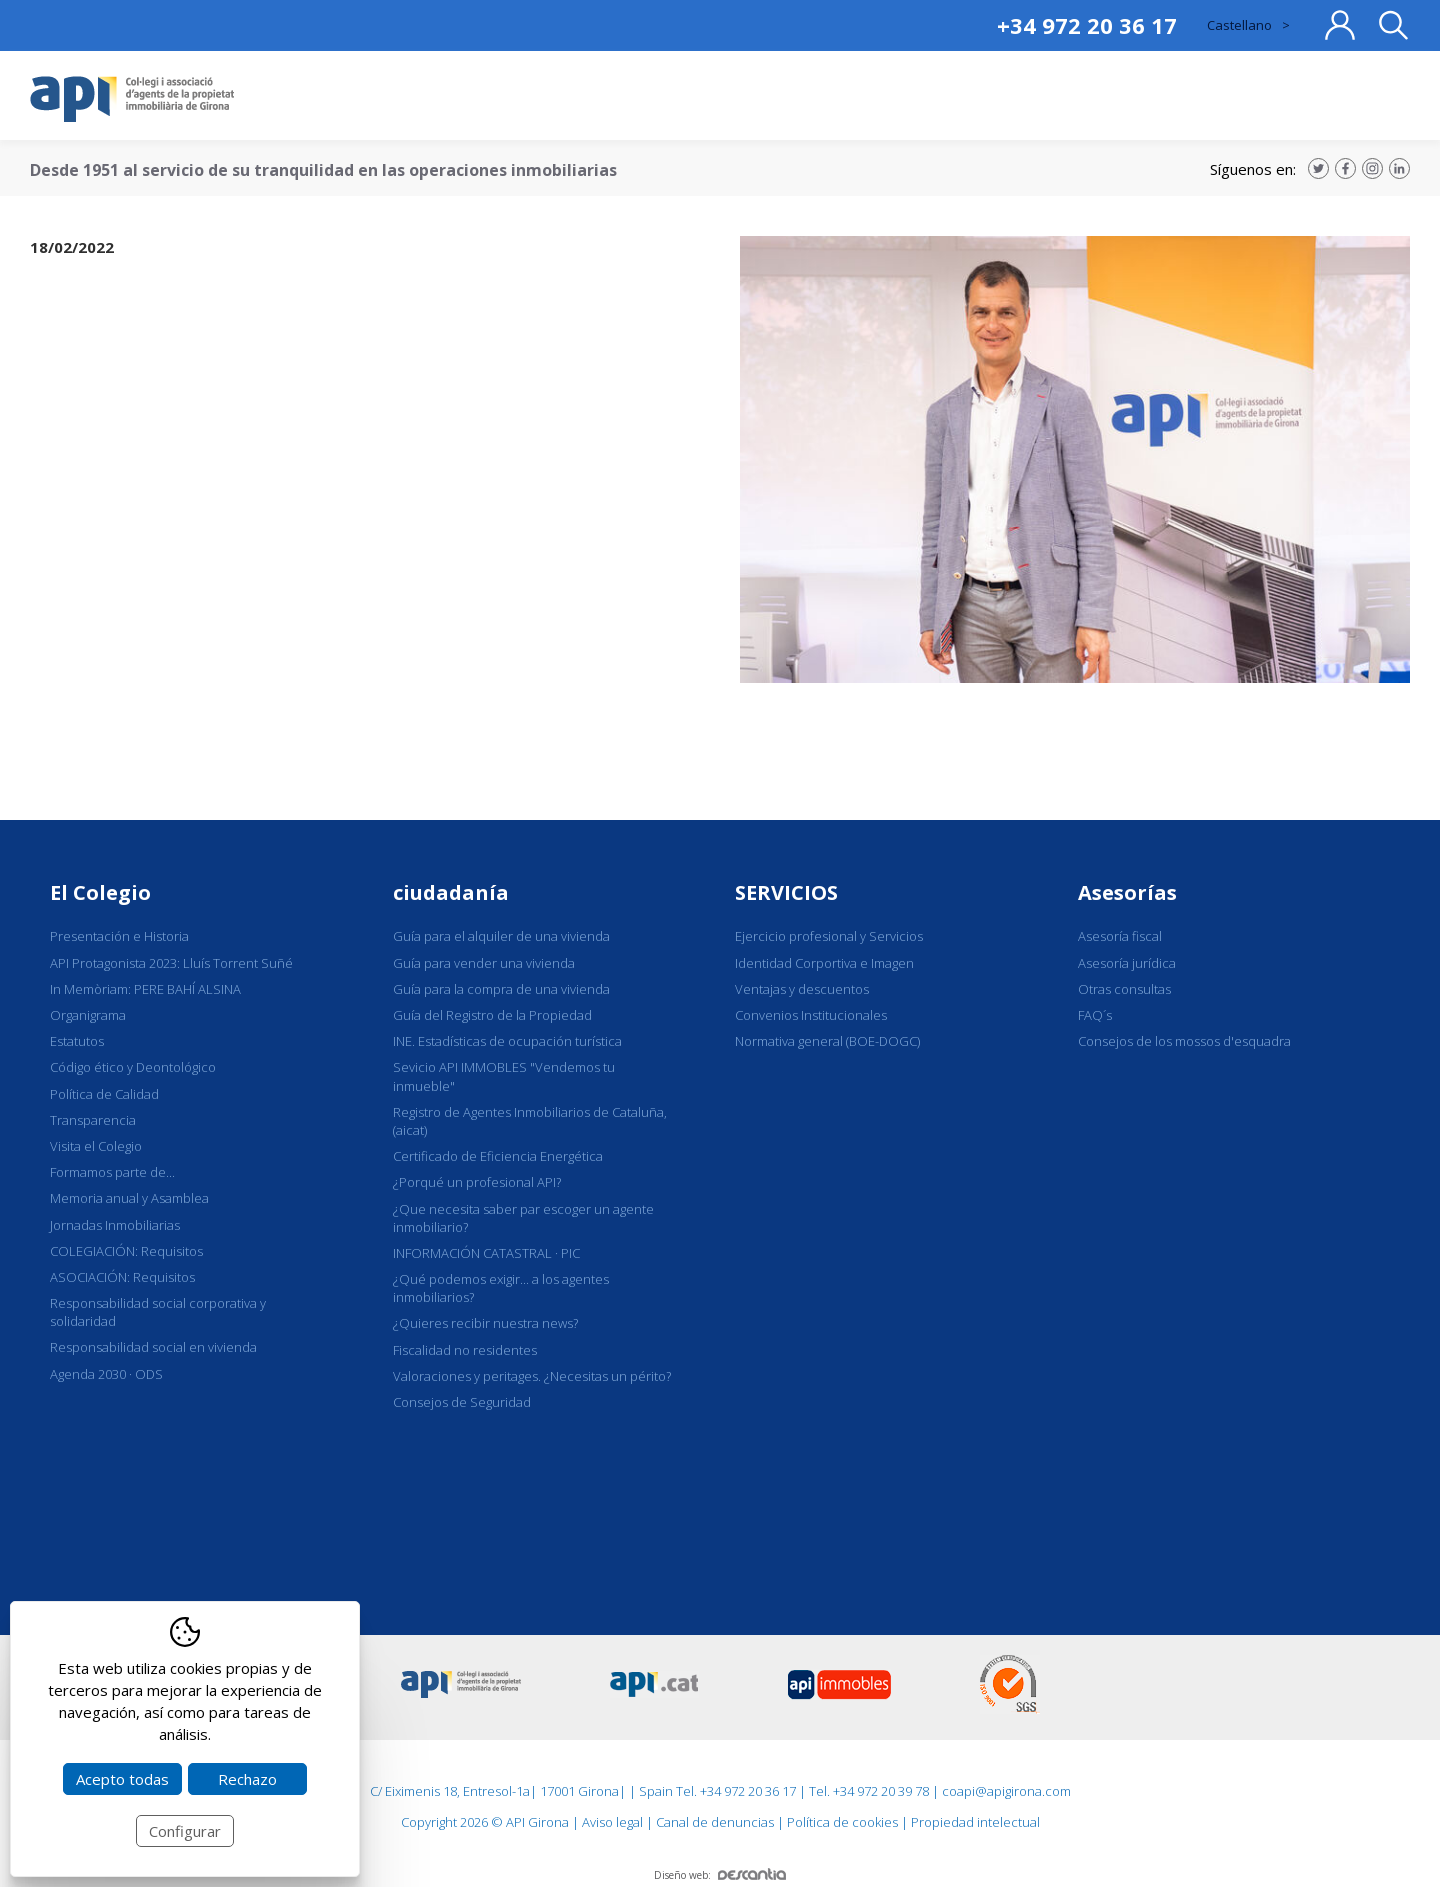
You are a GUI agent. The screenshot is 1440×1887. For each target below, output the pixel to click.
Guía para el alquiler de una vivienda (501, 936)
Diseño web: (720, 1875)
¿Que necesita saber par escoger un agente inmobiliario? (523, 1218)
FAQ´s (1095, 1015)
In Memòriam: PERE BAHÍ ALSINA (145, 989)
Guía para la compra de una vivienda (501, 989)
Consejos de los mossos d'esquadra (1184, 1041)
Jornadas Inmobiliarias (115, 1225)
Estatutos (77, 1041)
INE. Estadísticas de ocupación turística (507, 1041)
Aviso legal (612, 1822)
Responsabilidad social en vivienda (153, 1347)
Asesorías (1127, 892)
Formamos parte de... (112, 1172)
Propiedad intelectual (975, 1822)
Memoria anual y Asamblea (129, 1198)
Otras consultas (1124, 989)
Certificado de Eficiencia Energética (498, 1156)
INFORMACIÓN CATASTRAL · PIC (486, 1253)
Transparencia (93, 1120)
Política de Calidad (104, 1094)
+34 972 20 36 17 (1087, 25)
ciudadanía (451, 892)
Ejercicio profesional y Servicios (829, 936)
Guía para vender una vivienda (484, 963)
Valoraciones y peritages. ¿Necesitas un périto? (532, 1376)
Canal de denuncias (715, 1822)
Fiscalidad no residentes (465, 1350)
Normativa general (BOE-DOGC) (827, 1041)
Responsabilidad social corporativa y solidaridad (158, 1312)
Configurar (185, 1831)
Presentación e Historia (119, 936)
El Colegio (100, 892)
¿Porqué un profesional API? (477, 1182)
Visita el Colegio (96, 1146)
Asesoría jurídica (1127, 963)
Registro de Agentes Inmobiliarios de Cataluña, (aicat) (530, 1121)
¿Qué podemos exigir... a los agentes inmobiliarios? (501, 1288)
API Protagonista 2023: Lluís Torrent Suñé (171, 963)
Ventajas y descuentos (802, 989)
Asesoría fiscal (1120, 936)
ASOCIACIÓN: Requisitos (122, 1277)
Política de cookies (842, 1822)
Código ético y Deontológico (133, 1067)
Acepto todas (122, 1779)
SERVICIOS (786, 892)
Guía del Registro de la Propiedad (492, 1015)
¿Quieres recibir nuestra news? (485, 1323)
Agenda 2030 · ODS (106, 1374)
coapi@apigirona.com (1006, 1791)
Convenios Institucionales (811, 1015)
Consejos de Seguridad (462, 1402)
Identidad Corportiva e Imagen (824, 963)
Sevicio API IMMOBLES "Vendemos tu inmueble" (504, 1076)
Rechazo (247, 1779)
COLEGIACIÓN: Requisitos (126, 1251)
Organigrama (88, 1015)
